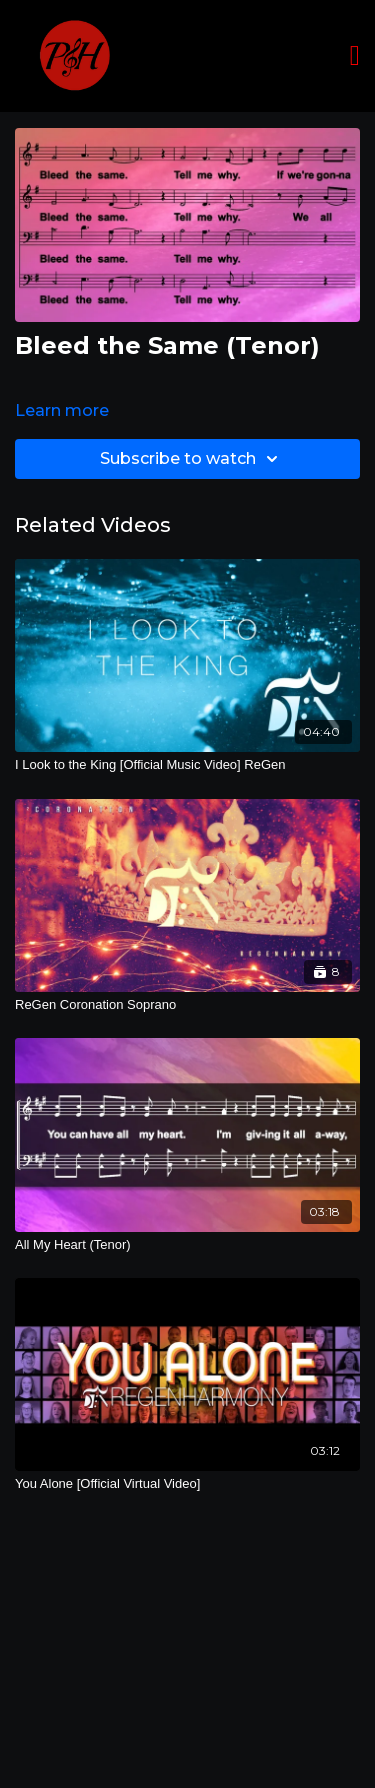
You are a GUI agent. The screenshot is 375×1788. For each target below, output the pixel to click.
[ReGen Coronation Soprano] (187, 1005)
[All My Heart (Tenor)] (187, 1245)
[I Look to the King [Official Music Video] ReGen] (187, 765)
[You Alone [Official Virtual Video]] (187, 1484)
